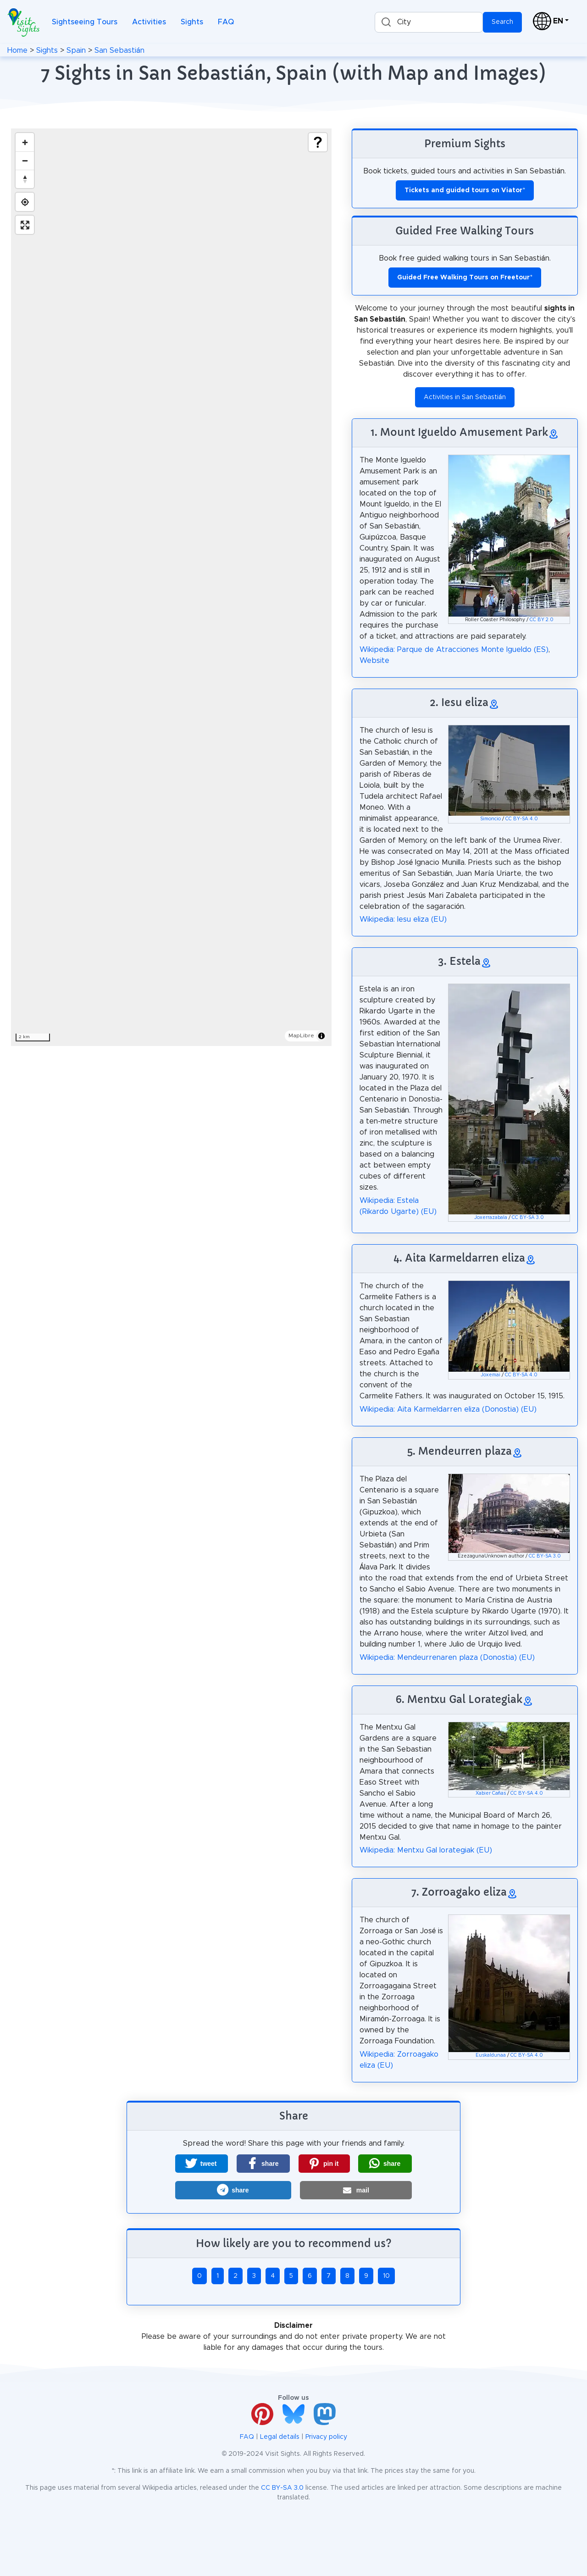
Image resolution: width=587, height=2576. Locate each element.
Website (374, 660)
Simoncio (490, 819)
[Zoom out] (25, 160)
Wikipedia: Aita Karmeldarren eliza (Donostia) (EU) (448, 1409)
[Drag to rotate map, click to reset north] (25, 179)
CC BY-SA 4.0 (521, 819)
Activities (149, 22)
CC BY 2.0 (542, 620)
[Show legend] (318, 142)
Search (502, 22)
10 (386, 2276)
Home (17, 50)
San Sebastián (119, 50)
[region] (171, 587)
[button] (201, 2163)
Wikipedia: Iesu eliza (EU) (403, 919)
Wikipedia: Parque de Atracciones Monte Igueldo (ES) (454, 649)
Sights (192, 22)
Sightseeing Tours (84, 22)
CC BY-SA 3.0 (528, 1217)
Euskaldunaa (491, 2055)
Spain (76, 50)
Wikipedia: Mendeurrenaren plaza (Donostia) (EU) (447, 1657)
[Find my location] (25, 202)
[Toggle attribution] (321, 1035)
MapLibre (301, 1035)
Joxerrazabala (490, 1217)
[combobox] (429, 22)
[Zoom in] (25, 142)
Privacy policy (326, 2437)
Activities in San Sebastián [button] (465, 397)
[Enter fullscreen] (25, 225)
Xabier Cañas (491, 1793)
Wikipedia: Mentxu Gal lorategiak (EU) (426, 1850)
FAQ (226, 22)
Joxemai (490, 1375)
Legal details (279, 2437)
